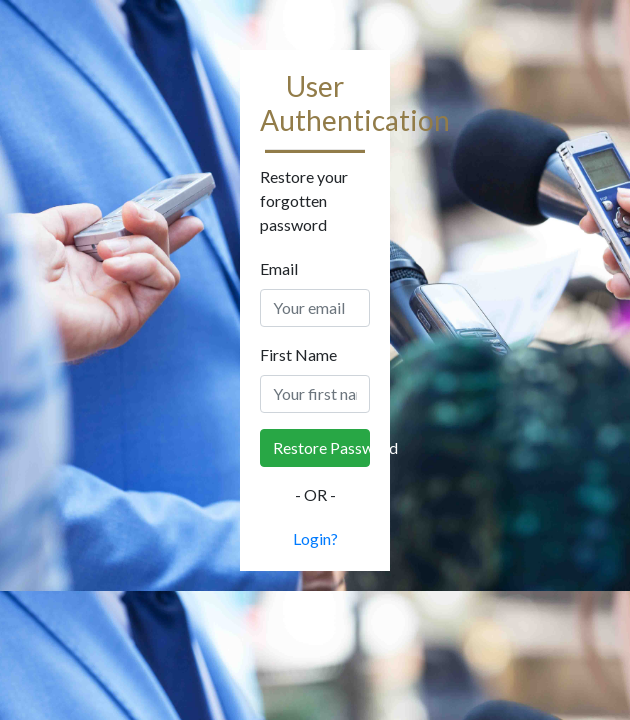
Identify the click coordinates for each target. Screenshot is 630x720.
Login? (315, 538)
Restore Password (321, 447)
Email (279, 268)
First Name (298, 354)
